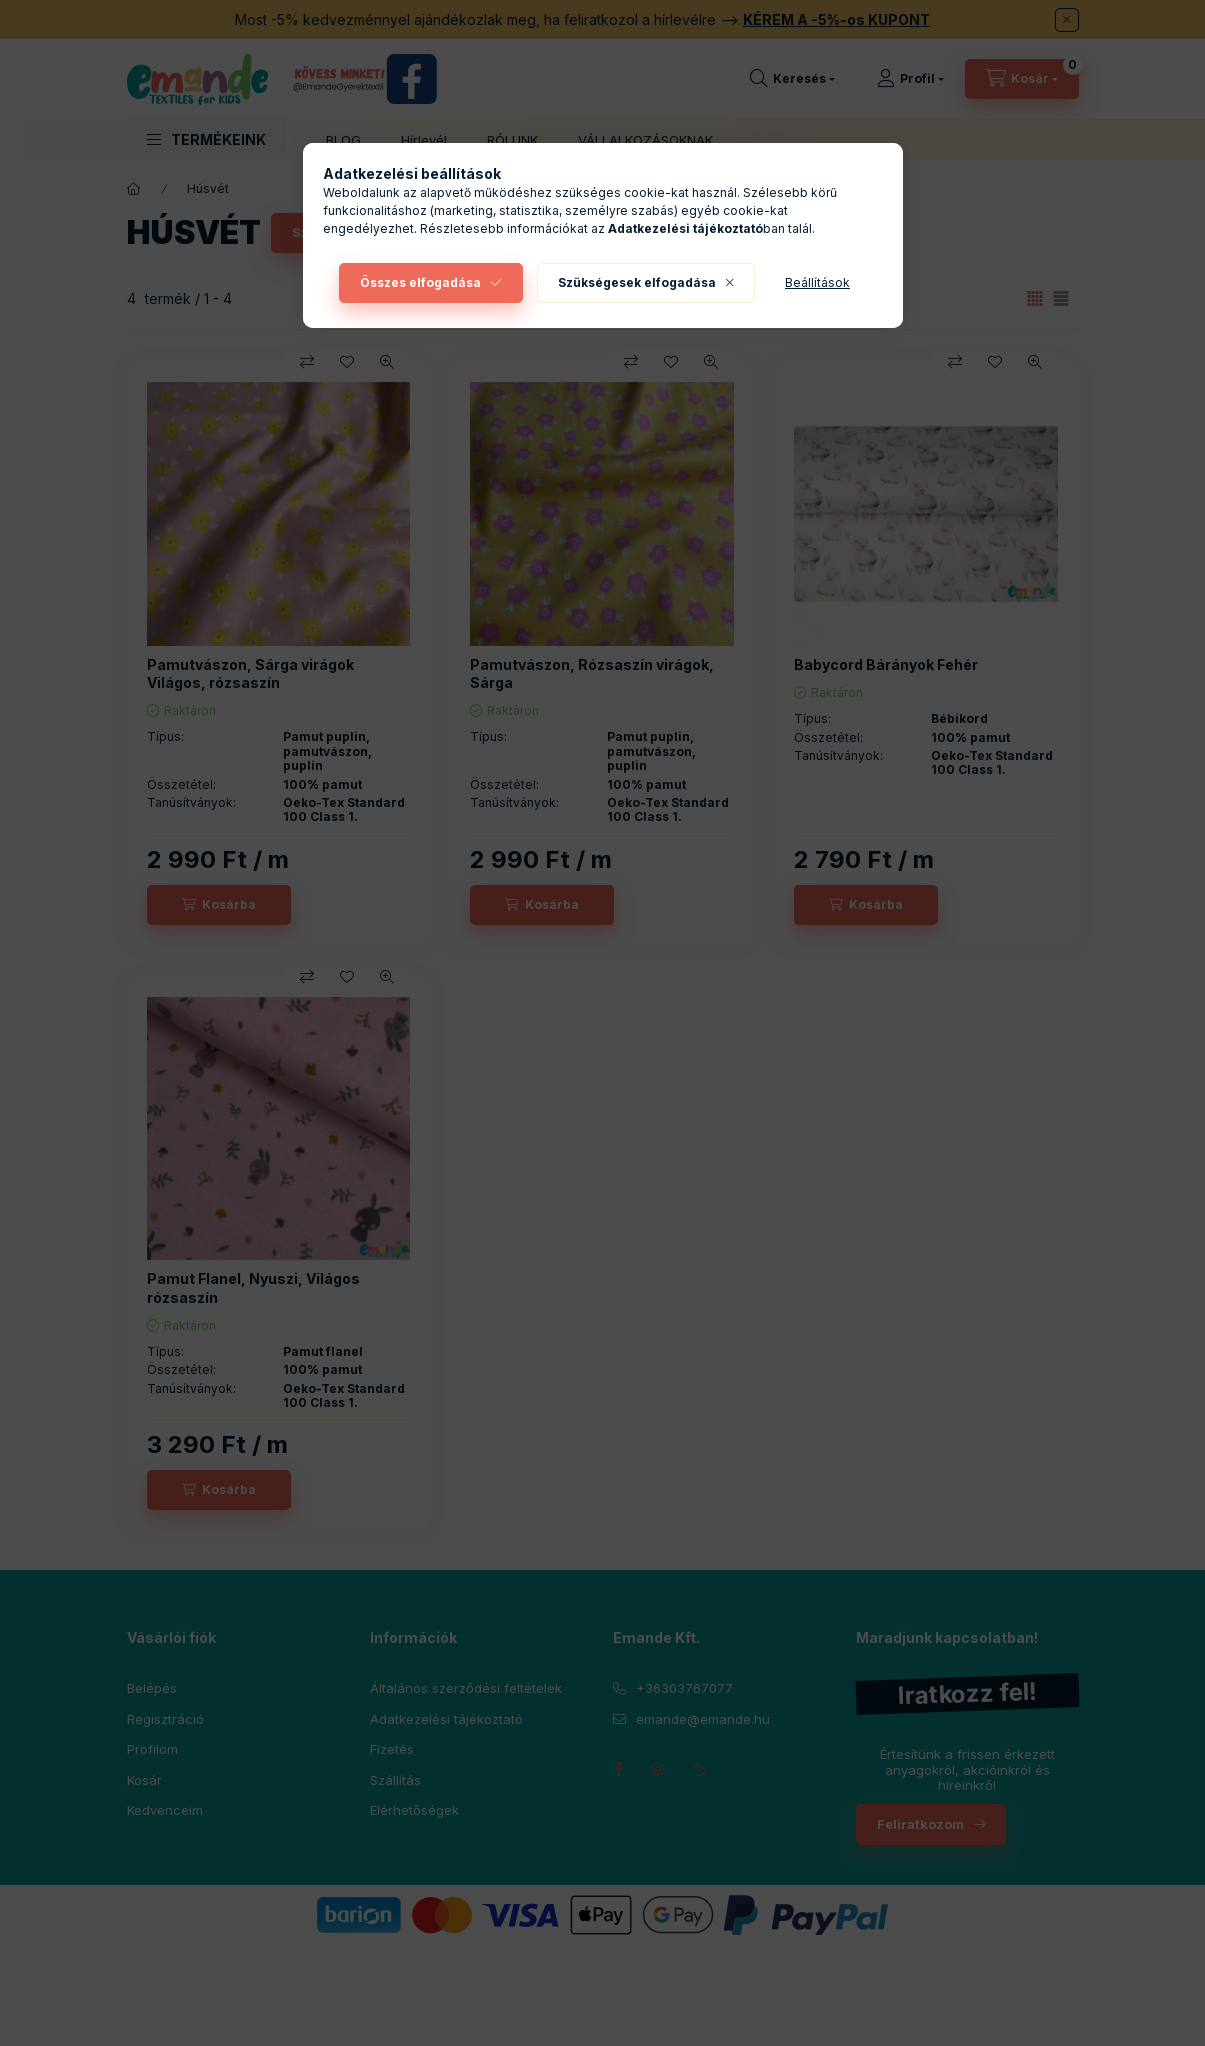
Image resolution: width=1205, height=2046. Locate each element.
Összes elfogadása (420, 282)
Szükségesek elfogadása (637, 282)
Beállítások (817, 282)
